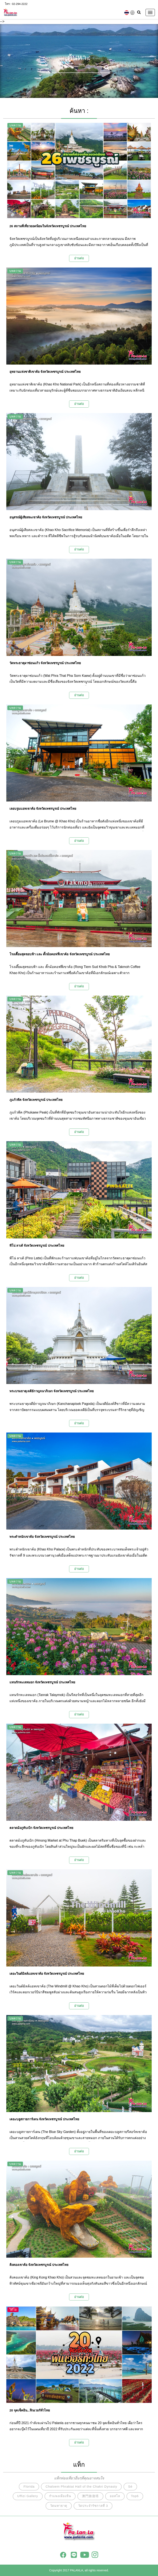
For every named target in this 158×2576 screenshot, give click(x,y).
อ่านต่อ (79, 258)
